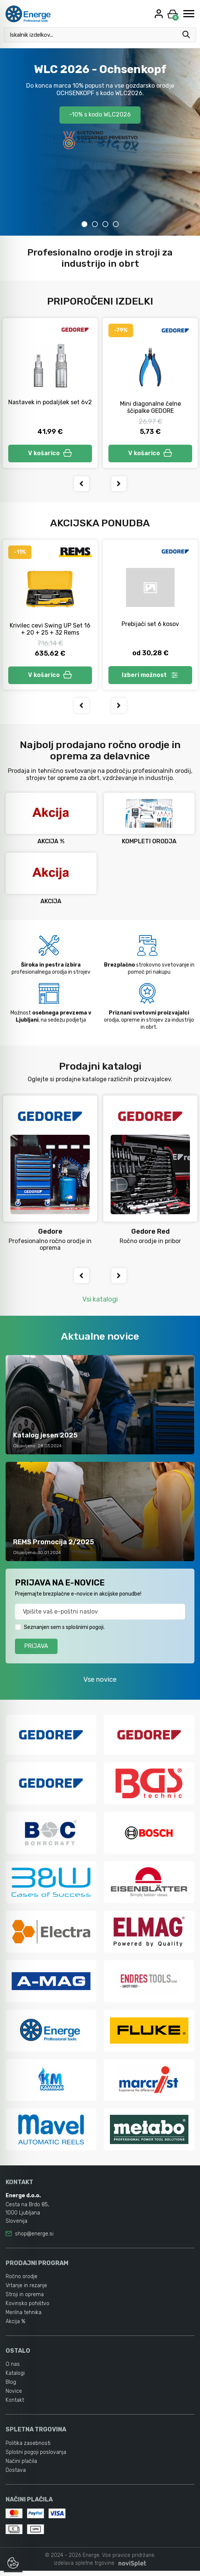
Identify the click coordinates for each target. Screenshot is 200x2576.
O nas (13, 2369)
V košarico (50, 454)
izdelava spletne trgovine (84, 2568)
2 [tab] (95, 224)
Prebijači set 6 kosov (150, 626)
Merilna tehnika (23, 2318)
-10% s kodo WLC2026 (100, 115)
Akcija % (15, 2326)
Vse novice (100, 1683)
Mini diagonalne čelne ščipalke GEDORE (150, 407)
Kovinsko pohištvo (27, 2309)
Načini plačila (21, 2466)
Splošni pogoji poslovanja (36, 2457)
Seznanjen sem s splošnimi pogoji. (64, 1631)
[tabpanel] (100, 142)
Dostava (16, 2475)
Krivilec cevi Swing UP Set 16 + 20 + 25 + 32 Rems (50, 631)
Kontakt (15, 2405)
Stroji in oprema (25, 2300)
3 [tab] (105, 224)
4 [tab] (116, 224)
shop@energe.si (34, 2239)
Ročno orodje (21, 2282)
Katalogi (15, 2378)
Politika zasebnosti (28, 2448)
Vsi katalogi (100, 1303)
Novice (14, 2396)
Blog (11, 2387)
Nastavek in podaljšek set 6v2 (50, 402)
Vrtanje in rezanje (26, 2291)
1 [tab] (84, 224)
